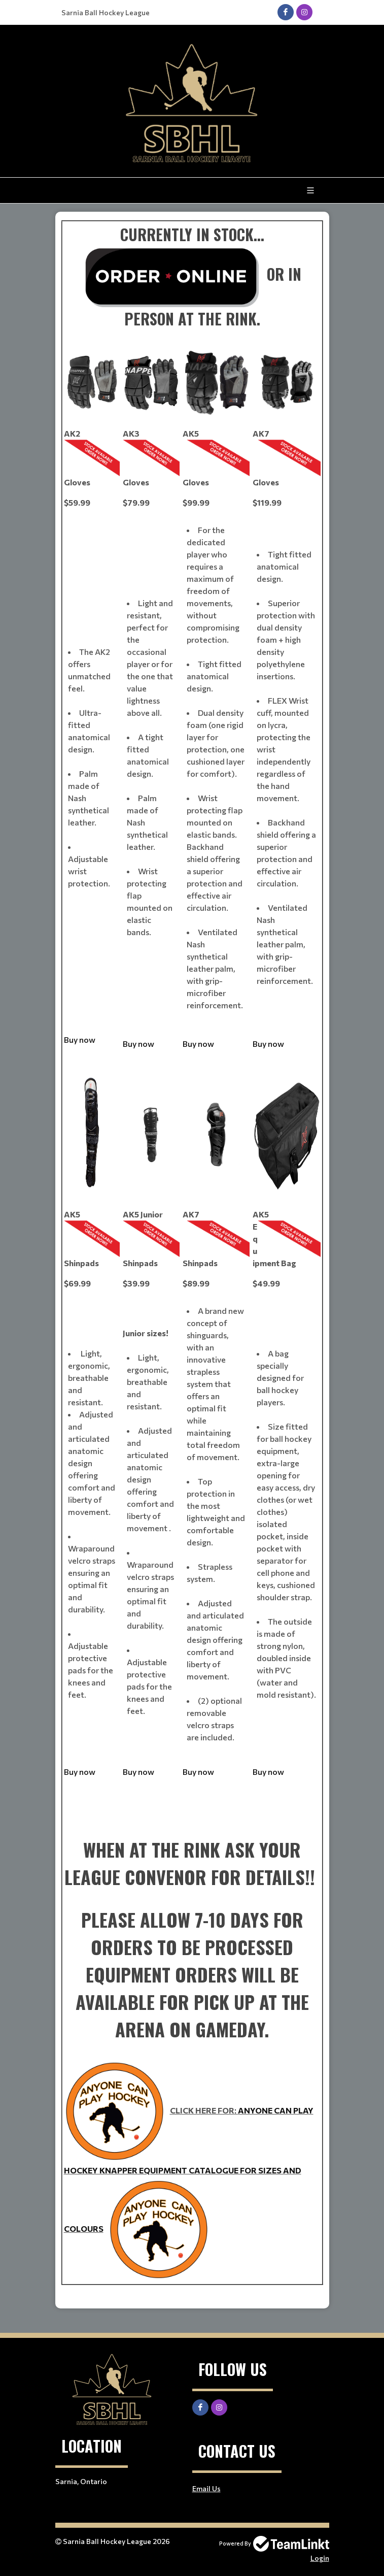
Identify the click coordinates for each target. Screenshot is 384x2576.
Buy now (79, 1039)
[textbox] (192, 1260)
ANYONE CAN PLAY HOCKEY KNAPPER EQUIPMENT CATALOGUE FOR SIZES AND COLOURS (188, 2169)
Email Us (206, 2488)
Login (319, 2558)
